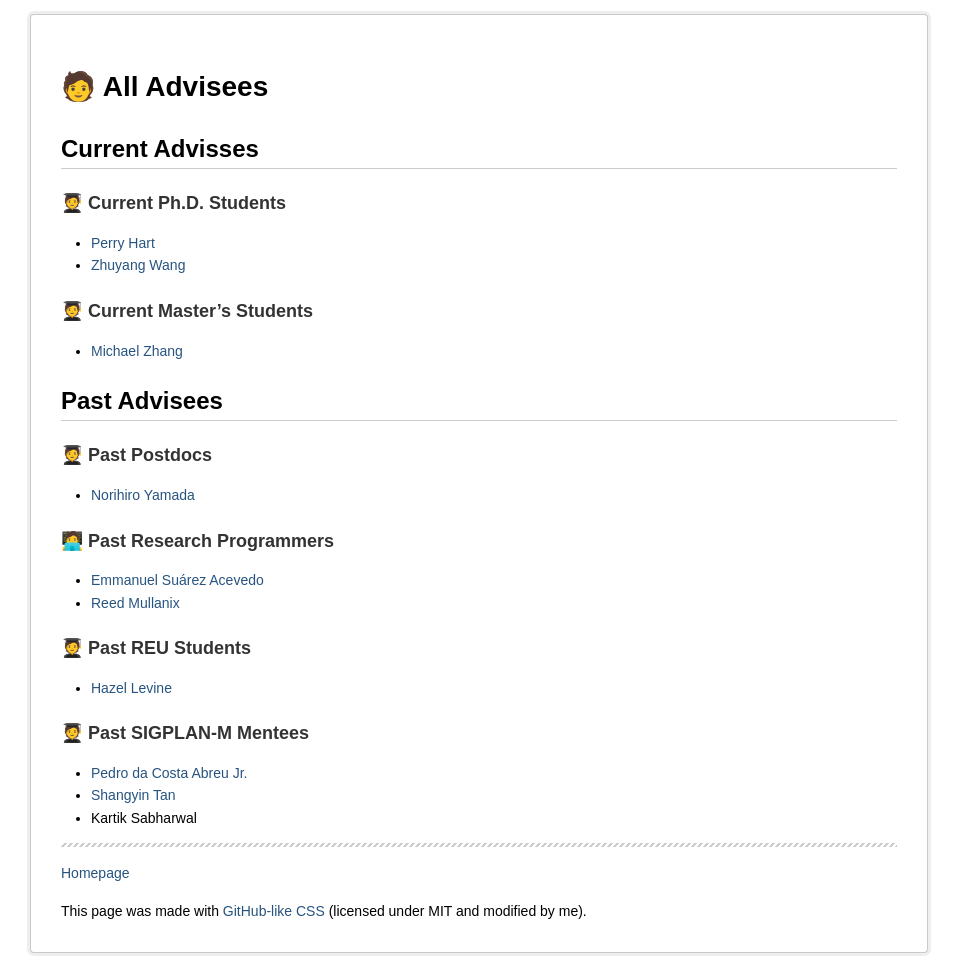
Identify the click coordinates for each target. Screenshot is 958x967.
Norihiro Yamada (143, 495)
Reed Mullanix (135, 603)
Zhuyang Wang (138, 265)
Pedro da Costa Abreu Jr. (169, 773)
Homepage (95, 873)
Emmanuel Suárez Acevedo (177, 580)
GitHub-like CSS (274, 911)
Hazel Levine (131, 688)
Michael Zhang (137, 351)
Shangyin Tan (133, 795)
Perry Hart (123, 243)
